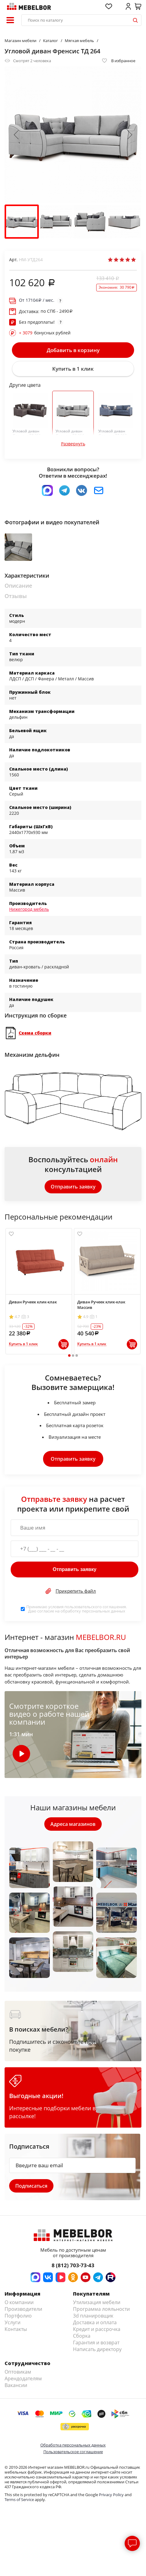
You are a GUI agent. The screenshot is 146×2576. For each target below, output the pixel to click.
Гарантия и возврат (96, 2342)
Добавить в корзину (73, 350)
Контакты (16, 2329)
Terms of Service (19, 2499)
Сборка (81, 2335)
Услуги (12, 2322)
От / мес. (36, 300)
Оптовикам (18, 2371)
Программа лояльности (101, 2309)
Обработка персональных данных (73, 2444)
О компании (19, 2302)
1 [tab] (69, 1355)
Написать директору (97, 2349)
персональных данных (103, 1611)
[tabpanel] (38, 1291)
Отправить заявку (73, 1186)
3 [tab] (76, 1355)
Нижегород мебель (29, 909)
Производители (23, 2309)
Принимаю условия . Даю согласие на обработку (76, 1609)
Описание (18, 585)
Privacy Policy (111, 2494)
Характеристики (27, 575)
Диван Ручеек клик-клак (33, 1302)
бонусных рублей (45, 333)
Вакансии (16, 2385)
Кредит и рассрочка (96, 2329)
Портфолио (18, 2315)
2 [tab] (73, 1355)
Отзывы (16, 596)
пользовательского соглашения (95, 1606)
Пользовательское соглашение (73, 2451)
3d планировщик (93, 2315)
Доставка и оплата (95, 2322)
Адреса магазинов (73, 1824)
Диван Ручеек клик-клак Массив (101, 1304)
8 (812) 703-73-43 (73, 2265)
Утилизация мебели (96, 2302)
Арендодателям (23, 2378)
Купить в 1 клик (73, 368)
